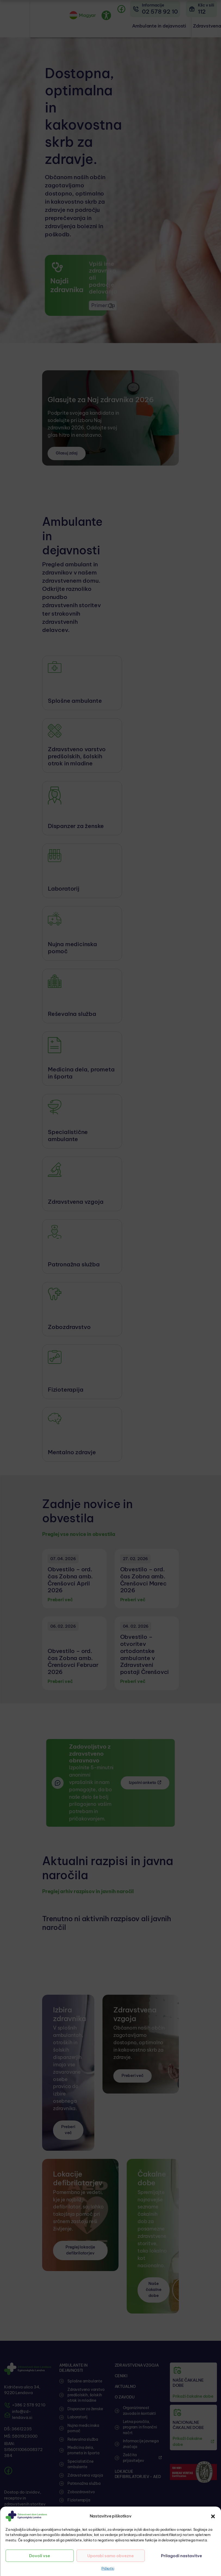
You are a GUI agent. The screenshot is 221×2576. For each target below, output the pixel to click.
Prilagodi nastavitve (181, 2555)
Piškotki (107, 2568)
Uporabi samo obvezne (110, 2555)
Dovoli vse (39, 2555)
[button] (213, 2516)
